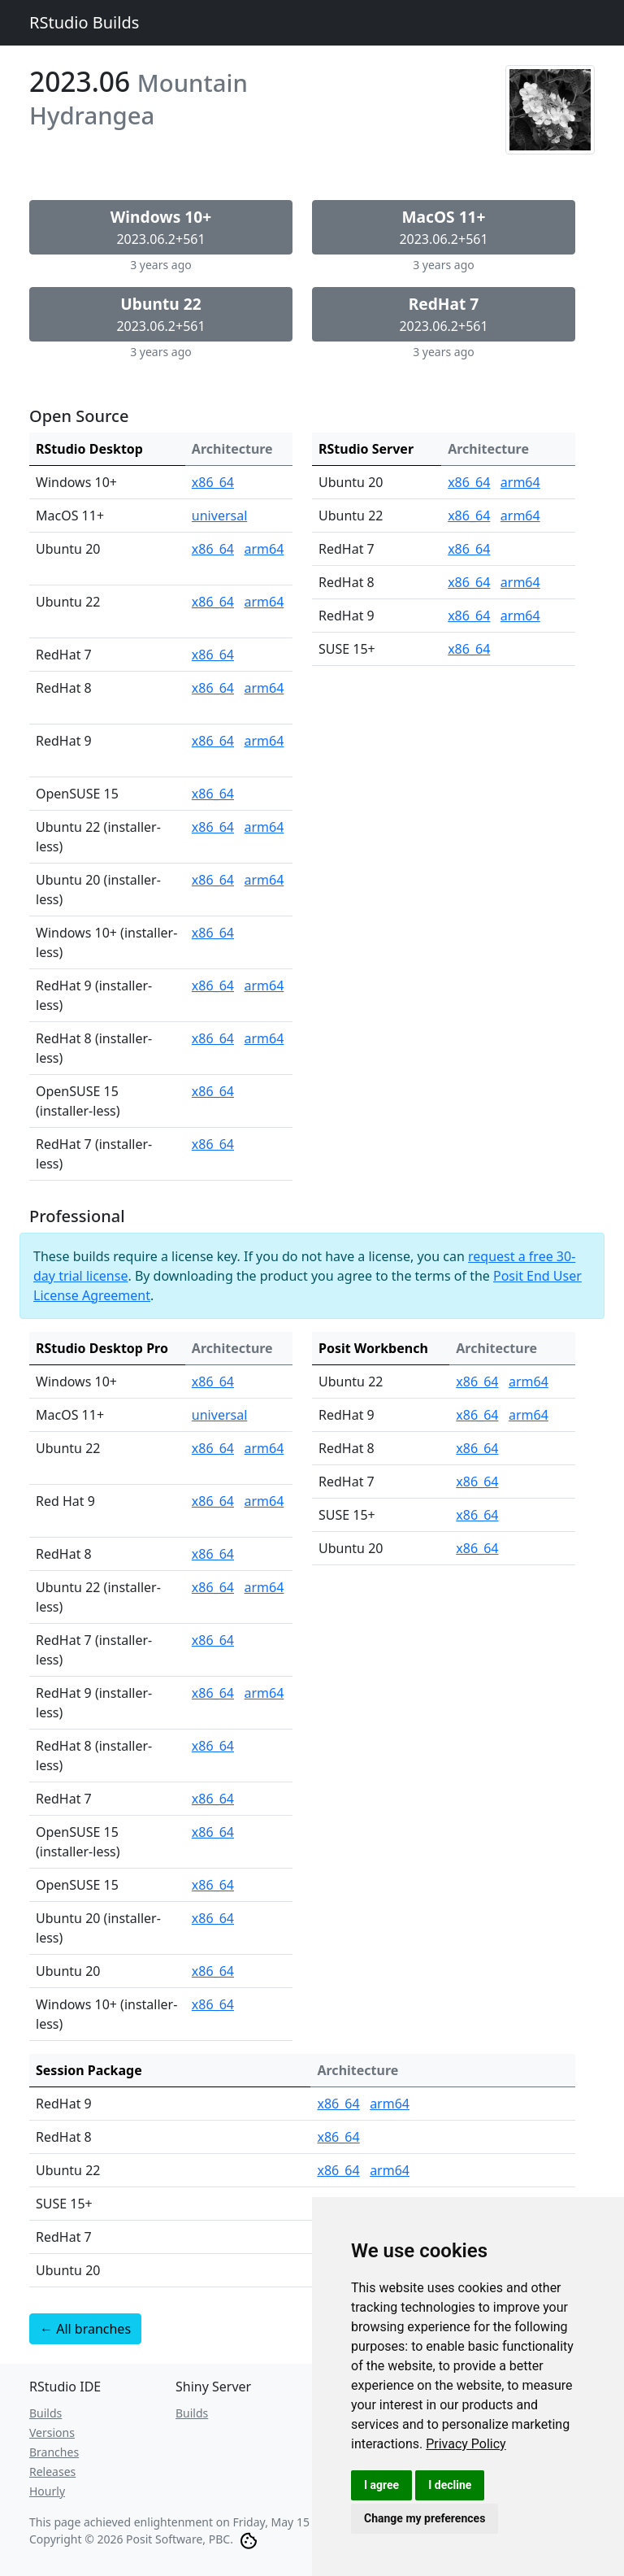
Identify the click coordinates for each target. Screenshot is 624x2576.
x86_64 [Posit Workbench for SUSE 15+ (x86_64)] (477, 1515)
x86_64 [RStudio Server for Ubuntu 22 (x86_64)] (469, 515)
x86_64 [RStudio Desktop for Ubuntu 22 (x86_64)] (213, 602)
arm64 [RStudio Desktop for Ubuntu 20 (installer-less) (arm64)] (264, 880)
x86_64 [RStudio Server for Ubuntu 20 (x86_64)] (469, 482)
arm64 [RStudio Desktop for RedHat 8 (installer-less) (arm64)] (264, 1038)
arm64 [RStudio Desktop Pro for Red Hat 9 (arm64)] (264, 1501)
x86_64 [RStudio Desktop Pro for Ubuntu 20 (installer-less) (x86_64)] (213, 1918)
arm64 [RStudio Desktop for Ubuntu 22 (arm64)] (264, 602)
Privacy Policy (466, 2444)
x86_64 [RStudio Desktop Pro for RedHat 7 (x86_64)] (213, 1799)
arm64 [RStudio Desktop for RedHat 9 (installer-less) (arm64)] (264, 985)
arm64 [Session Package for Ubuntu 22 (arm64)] (390, 2170)
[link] (466, 2444)
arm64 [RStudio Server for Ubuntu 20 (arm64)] (520, 482)
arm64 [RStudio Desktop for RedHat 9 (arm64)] (264, 741)
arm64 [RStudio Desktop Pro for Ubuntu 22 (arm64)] (264, 1448)
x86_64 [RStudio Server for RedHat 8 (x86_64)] (469, 582)
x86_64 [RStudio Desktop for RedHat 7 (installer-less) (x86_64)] (213, 1144)
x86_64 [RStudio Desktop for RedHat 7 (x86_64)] (213, 655)
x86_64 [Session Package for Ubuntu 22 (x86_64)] (338, 2170)
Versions (52, 2432)
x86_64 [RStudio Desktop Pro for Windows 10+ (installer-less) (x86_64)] (213, 2004)
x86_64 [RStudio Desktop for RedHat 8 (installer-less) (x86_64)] (213, 1038)
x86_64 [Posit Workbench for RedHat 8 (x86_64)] (477, 1448)
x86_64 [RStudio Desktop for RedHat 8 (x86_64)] (213, 688)
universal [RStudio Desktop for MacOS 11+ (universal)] (219, 515)
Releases (52, 2471)
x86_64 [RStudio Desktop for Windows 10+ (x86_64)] (213, 482)
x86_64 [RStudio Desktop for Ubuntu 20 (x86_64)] (213, 549)
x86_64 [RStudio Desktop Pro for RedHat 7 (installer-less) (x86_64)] (213, 1640)
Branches (54, 2452)
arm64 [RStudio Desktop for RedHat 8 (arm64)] (264, 688)
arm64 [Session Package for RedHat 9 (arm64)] (390, 2104)
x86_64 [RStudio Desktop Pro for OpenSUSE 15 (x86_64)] (213, 1885)
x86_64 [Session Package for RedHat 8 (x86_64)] (338, 2137)
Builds (45, 2413)
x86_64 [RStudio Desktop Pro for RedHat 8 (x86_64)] (213, 1554)
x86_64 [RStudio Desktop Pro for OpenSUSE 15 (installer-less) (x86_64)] (213, 1832)
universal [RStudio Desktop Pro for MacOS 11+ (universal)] (219, 1415)
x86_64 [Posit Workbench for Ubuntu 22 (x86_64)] (477, 1381)
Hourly (47, 2491)
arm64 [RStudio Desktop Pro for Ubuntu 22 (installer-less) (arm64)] (264, 1587)
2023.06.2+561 (160, 227)
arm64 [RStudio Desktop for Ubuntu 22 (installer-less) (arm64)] (264, 827)
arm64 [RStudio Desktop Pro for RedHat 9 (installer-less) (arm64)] (264, 1693)
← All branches (85, 2329)
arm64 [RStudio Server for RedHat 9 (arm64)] (520, 615)
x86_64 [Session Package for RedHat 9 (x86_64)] (338, 2104)
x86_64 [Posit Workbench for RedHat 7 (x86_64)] (477, 1481)
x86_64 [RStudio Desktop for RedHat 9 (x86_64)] (213, 741)
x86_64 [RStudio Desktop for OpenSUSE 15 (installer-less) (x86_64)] (213, 1091)
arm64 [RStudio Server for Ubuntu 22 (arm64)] (520, 515)
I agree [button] (381, 2484)
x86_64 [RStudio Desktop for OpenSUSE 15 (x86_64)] (213, 794)
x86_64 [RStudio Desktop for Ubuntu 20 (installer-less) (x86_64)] (213, 880)
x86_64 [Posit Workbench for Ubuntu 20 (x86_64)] (477, 1548)
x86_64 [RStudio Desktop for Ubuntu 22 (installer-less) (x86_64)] (213, 827)
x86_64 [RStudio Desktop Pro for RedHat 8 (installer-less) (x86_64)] (213, 1746)
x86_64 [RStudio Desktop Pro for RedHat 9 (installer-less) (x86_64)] (213, 1693)
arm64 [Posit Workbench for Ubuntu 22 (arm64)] (528, 1381)
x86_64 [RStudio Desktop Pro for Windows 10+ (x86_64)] (213, 1381)
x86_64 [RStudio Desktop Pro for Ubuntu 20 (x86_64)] (213, 1971)
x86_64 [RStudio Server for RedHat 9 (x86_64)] (469, 615)
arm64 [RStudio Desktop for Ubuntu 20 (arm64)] (264, 549)
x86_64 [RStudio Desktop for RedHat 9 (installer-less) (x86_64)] (213, 985)
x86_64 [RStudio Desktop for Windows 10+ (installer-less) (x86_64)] (213, 933)
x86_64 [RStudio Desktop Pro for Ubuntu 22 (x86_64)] (213, 1448)
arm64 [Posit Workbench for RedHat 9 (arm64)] (528, 1415)
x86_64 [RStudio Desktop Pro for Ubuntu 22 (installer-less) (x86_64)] (213, 1587)
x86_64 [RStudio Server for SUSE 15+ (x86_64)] (469, 649)
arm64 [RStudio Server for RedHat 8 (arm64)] (520, 582)
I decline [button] (449, 2484)
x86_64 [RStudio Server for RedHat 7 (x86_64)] (469, 549)
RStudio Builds (84, 22)
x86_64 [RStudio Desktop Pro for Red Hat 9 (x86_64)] (213, 1501)
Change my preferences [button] (424, 2518)
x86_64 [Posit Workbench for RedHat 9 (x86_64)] (477, 1415)
